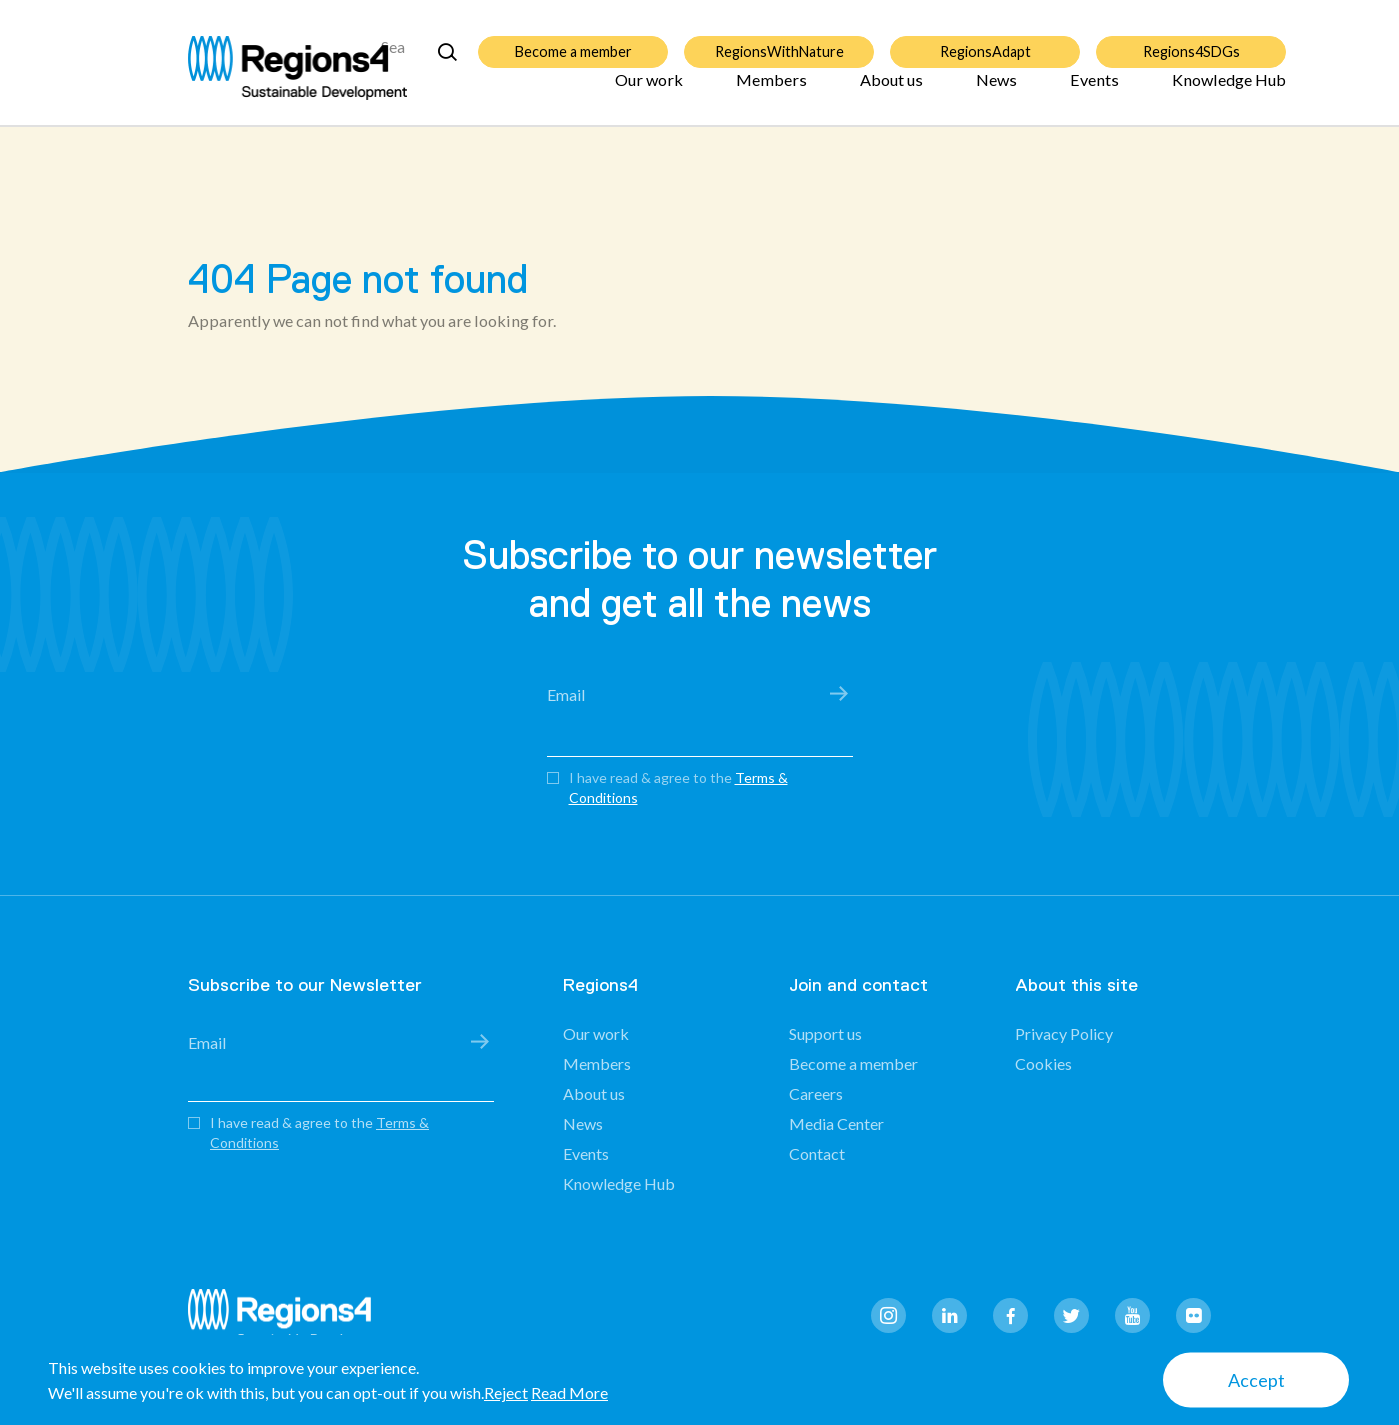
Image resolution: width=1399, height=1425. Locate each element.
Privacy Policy (1064, 1033)
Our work (649, 91)
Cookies (1043, 1063)
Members (771, 91)
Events (1094, 91)
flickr (1193, 1315)
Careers (816, 1093)
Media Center (836, 1123)
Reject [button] (506, 1392)
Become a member (573, 39)
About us (891, 91)
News (996, 91)
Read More (569, 1392)
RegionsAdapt (985, 39)
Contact (817, 1153)
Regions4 (288, 1318)
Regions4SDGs (1191, 39)
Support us (825, 1033)
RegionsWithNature (779, 39)
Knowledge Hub (1229, 91)
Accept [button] (1256, 1380)
